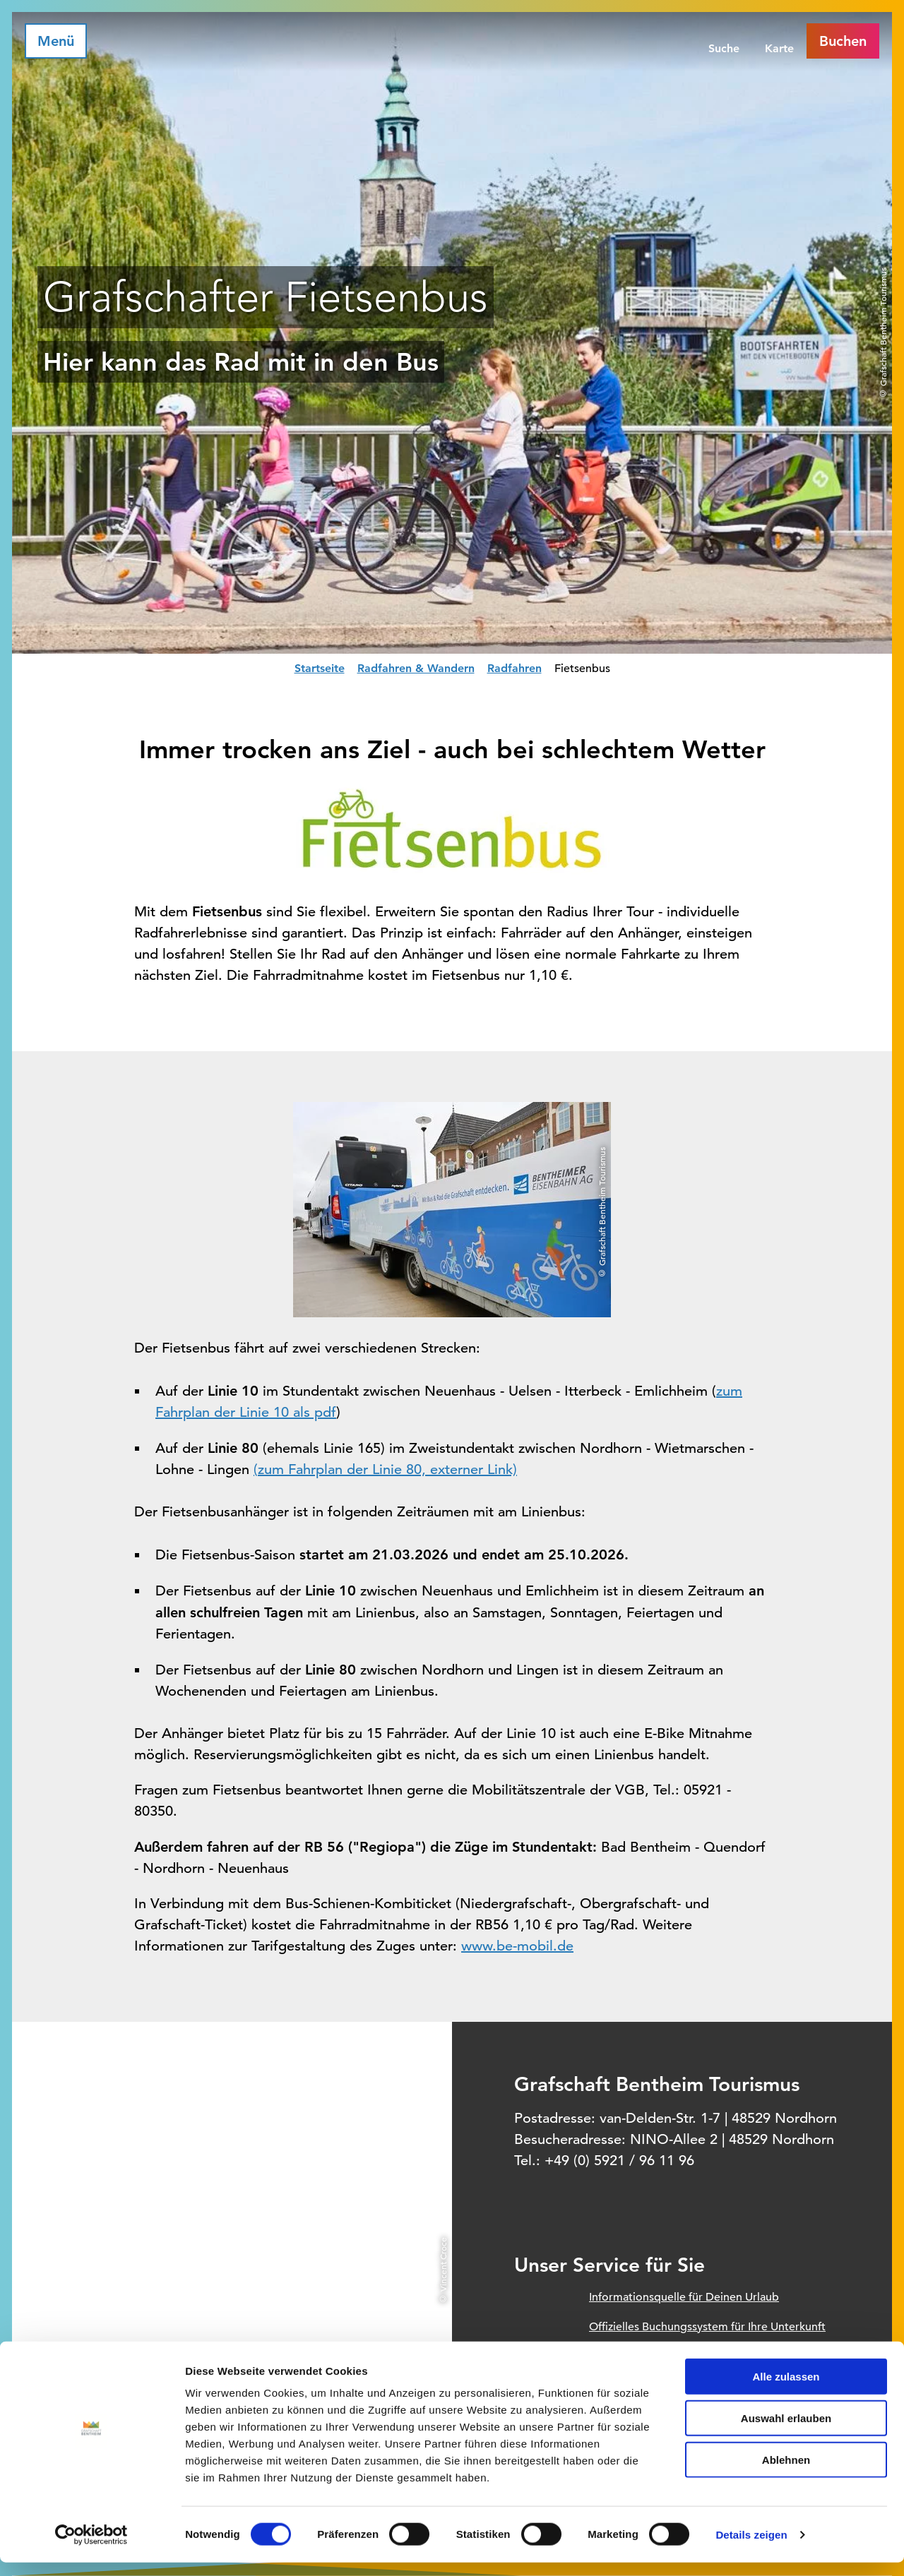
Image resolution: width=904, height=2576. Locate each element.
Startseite (320, 668)
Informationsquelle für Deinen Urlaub (684, 2297)
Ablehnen (786, 2473)
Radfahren (514, 668)
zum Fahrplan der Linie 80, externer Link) (387, 1469)
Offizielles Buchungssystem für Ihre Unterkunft (707, 2327)
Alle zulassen (785, 2390)
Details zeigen (751, 2548)
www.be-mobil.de (517, 1946)
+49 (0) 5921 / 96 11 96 (619, 2160)
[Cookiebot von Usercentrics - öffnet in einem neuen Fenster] (91, 2548)
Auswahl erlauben (786, 2432)
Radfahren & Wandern (416, 668)
